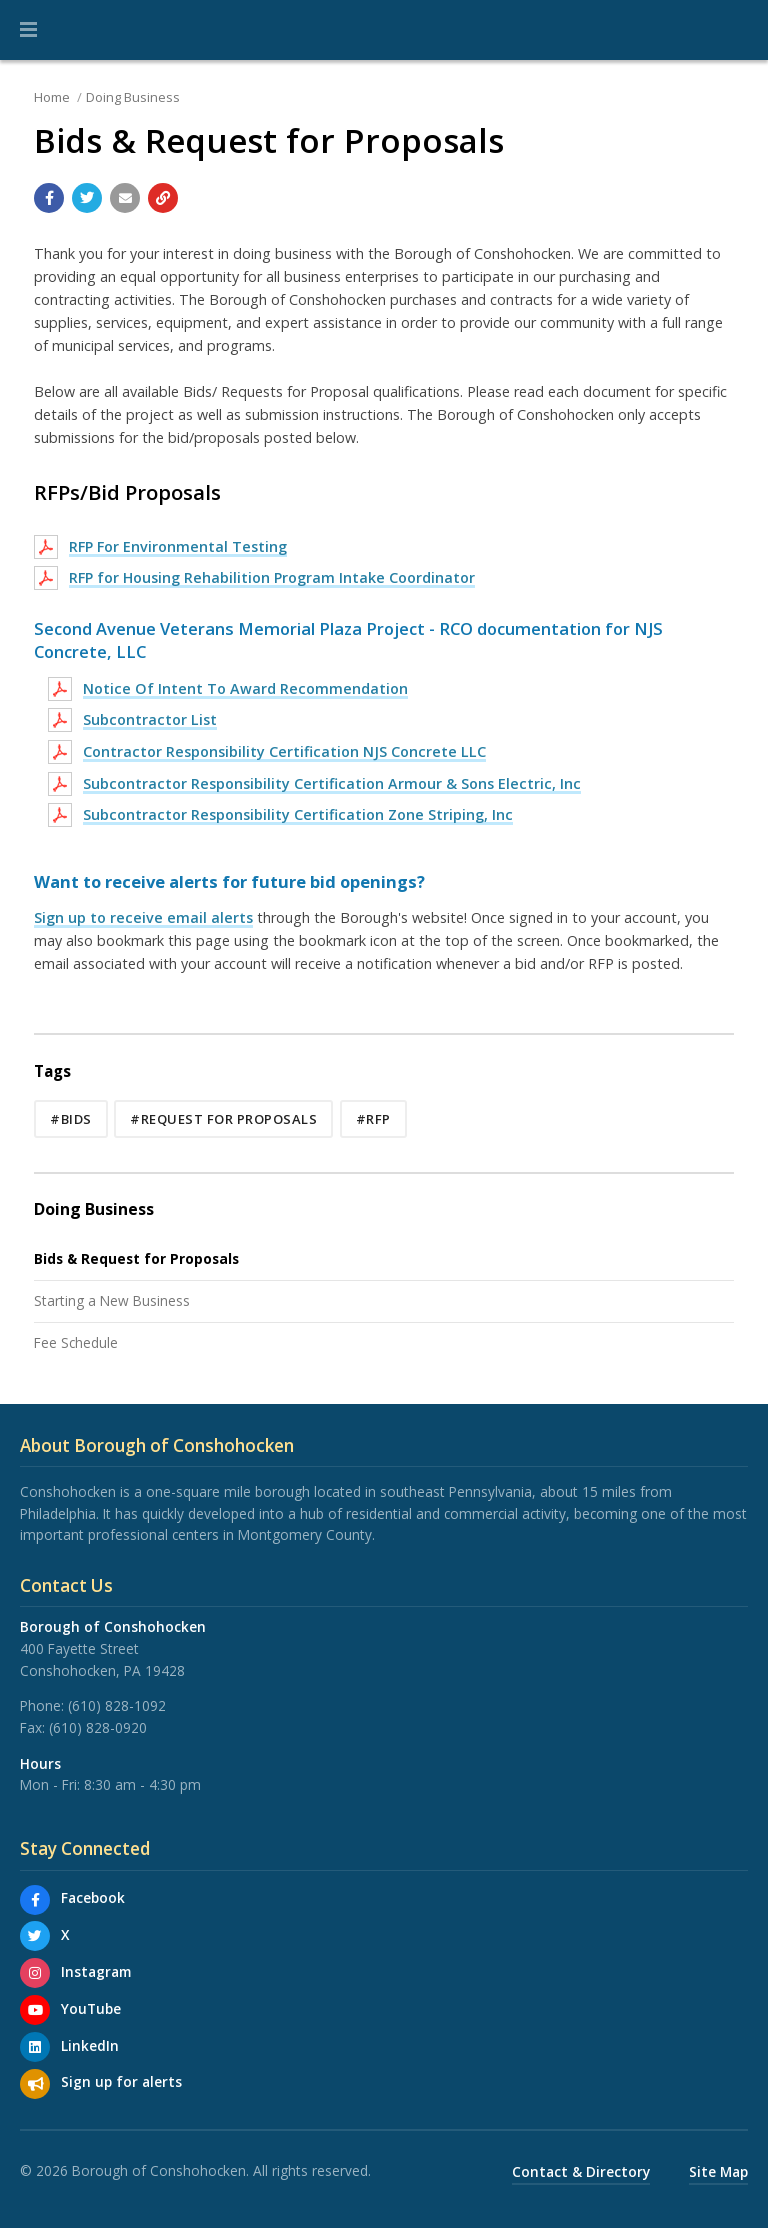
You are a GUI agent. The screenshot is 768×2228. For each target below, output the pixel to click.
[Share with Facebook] (49, 198)
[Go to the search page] (736, 30)
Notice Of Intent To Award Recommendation (245, 688)
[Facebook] (35, 1900)
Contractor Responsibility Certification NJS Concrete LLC (284, 751)
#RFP (373, 1119)
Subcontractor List (150, 719)
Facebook (93, 1897)
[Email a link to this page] (125, 198)
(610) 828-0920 (98, 1727)
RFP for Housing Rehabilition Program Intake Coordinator (272, 577)
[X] (35, 1936)
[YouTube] (35, 2010)
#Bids (71, 1119)
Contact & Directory (581, 2171)
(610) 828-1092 (117, 1705)
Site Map (718, 2171)
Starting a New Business (112, 1300)
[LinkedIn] (35, 2047)
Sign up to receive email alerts (143, 917)
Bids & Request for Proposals (136, 1258)
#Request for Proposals (223, 1119)
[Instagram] (35, 1973)
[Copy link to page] (163, 198)
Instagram (96, 1971)
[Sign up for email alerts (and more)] (35, 2084)
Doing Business (133, 97)
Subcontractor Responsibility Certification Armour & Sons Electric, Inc (332, 783)
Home (52, 97)
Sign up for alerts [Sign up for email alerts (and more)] (121, 2081)
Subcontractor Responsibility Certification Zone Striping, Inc (298, 814)
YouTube (91, 2008)
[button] (28, 30)
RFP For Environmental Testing (178, 546)
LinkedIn (90, 2045)
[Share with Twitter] (87, 198)
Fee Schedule (76, 1342)
